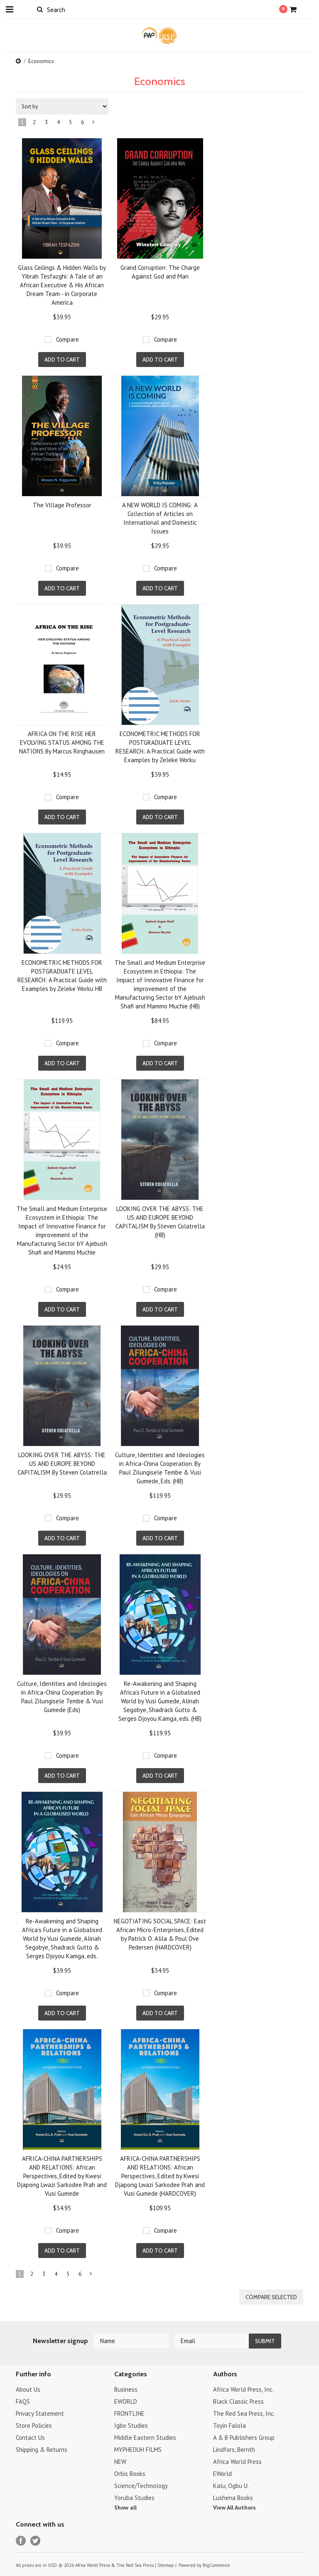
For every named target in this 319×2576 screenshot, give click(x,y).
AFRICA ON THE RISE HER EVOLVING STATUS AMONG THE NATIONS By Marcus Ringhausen (62, 742)
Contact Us (30, 2437)
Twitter (35, 2541)
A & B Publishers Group (244, 2437)
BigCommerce (216, 2565)
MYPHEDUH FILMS (138, 2450)
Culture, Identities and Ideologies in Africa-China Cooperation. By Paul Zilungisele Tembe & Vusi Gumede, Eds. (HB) (160, 1468)
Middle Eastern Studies (145, 2437)
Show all (125, 2507)
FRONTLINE (129, 2413)
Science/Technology (141, 2486)
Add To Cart (62, 359)
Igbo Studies (131, 2425)
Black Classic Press (238, 2401)
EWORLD (125, 2401)
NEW (120, 2462)
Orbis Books (129, 2474)
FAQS (23, 2401)
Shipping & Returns (41, 2450)
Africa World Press (237, 2462)
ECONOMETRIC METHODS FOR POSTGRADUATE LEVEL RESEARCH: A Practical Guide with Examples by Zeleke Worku (160, 747)
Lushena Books (233, 2498)
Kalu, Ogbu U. (231, 2486)
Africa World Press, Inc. (243, 2389)
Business (125, 2389)
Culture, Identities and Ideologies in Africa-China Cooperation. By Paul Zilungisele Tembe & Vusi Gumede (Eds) (62, 1697)
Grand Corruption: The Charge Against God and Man (160, 272)
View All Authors (234, 2507)
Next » (94, 124)
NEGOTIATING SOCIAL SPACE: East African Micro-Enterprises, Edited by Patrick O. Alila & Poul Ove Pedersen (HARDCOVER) (160, 1934)
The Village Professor (62, 505)
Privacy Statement (40, 2413)
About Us (28, 2389)
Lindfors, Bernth (234, 2450)
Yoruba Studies (134, 2498)
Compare (67, 339)
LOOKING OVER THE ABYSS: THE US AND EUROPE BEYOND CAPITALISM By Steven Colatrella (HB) (160, 1222)
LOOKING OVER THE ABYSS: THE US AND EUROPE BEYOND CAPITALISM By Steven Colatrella (62, 1463)
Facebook (21, 2541)
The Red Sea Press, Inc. (244, 2413)
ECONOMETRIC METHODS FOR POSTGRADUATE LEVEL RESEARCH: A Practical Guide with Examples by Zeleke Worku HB (62, 976)
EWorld (222, 2474)
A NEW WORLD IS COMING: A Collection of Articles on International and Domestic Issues (160, 518)
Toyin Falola (229, 2425)
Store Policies (34, 2425)
